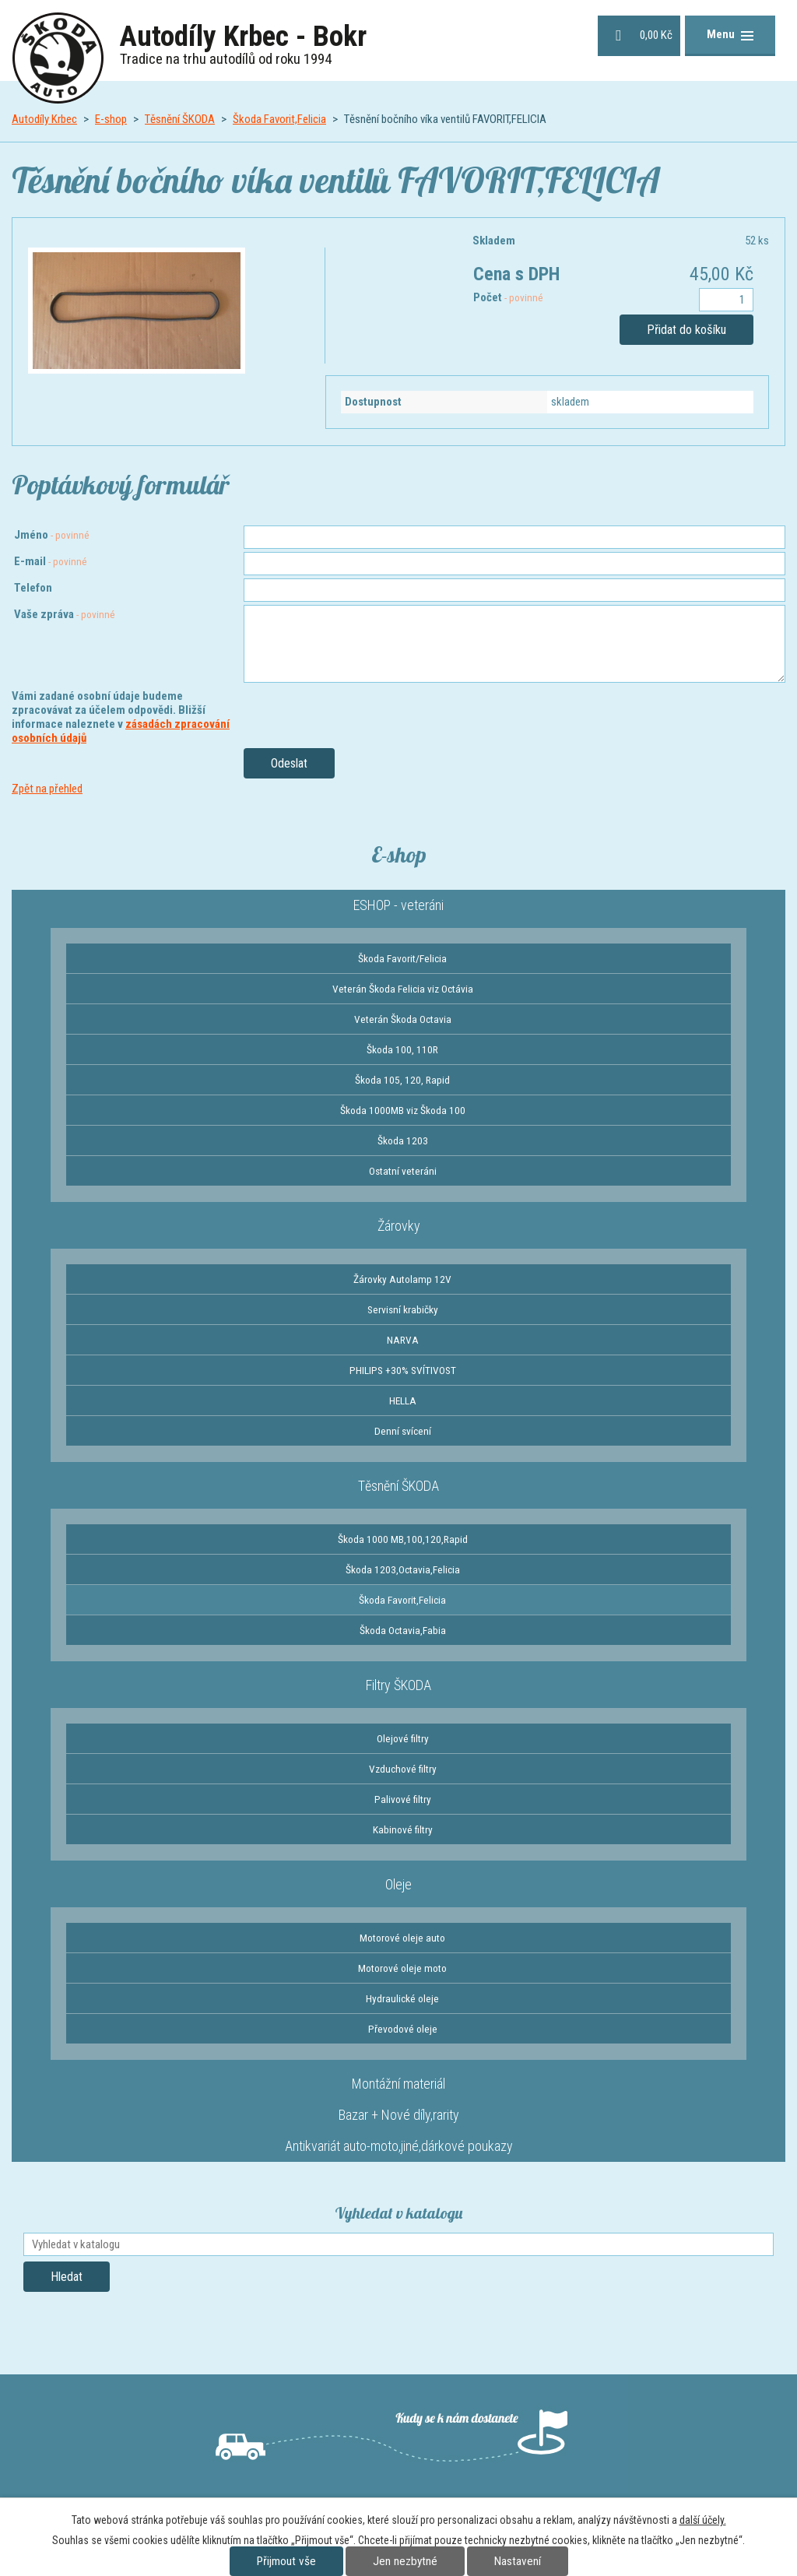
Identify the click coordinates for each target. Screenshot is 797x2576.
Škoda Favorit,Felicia (279, 119)
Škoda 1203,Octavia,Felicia (403, 1569)
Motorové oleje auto (402, 1937)
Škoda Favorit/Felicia (402, 958)
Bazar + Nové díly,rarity (399, 2115)
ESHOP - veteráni (398, 905)
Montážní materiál (398, 2083)
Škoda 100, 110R (402, 1049)
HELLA (402, 1400)
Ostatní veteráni (403, 1171)
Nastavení (517, 2561)
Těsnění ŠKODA (180, 119)
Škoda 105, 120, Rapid (402, 1080)
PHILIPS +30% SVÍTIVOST (402, 1370)
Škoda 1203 (402, 1140)
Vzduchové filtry (403, 1768)
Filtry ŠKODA (398, 1685)
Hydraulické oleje (402, 1998)
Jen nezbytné (405, 2561)
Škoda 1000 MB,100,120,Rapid (403, 1539)
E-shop (111, 119)
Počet (508, 297)
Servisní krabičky (402, 1309)
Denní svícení (402, 1431)
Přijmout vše (286, 2561)
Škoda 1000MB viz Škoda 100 (402, 1110)
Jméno (52, 535)
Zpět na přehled (47, 789)
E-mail (50, 561)
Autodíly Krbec (44, 119)
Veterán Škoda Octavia (402, 1019)
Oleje (398, 1884)
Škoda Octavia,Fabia (403, 1630)
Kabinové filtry (403, 1829)
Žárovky (398, 1226)
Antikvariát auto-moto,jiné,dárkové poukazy (399, 2146)
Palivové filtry (402, 1799)
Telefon (33, 588)
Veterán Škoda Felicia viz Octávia (402, 988)
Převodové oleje (402, 2028)
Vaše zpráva (64, 614)
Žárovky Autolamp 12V (402, 1279)
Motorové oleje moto (402, 1968)
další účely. (702, 2520)
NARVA (403, 1340)
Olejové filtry (403, 1738)
